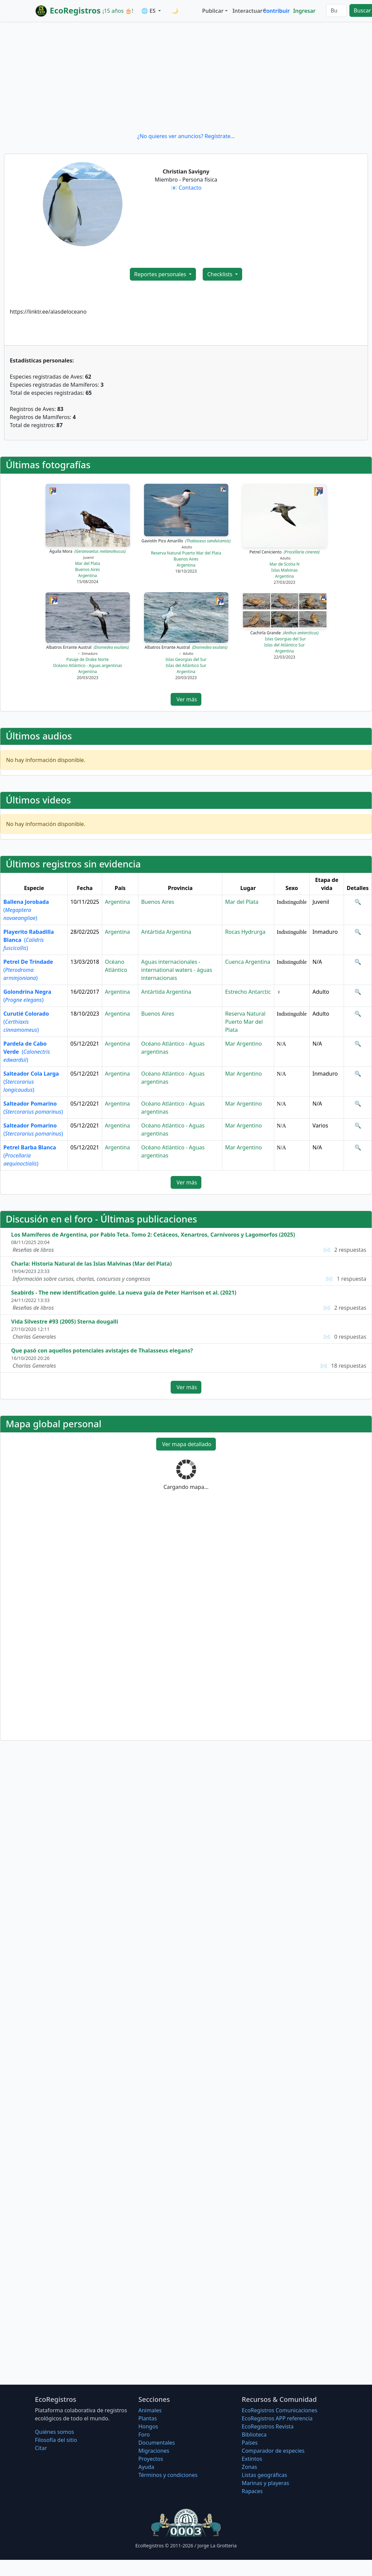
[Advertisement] (186, 77)
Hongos (148, 2426)
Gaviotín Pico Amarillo (185, 541)
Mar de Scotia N (284, 564)
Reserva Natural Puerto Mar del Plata (186, 553)
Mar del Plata (87, 563)
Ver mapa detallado (186, 1444)
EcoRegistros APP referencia (277, 2418)
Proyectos (150, 2458)
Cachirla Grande (284, 633)
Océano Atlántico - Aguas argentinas (87, 665)
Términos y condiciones (168, 2475)
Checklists (220, 274)
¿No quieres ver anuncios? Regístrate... (186, 136)
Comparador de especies (273, 2450)
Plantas (147, 2418)
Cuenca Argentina (247, 961)
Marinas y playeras (265, 2483)
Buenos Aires (87, 569)
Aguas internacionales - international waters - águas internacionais (176, 970)
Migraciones (153, 2450)
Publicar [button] (212, 10)
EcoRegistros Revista (268, 2426)
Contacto (190, 187)
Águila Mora (87, 551)
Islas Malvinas (284, 570)
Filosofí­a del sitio (56, 2440)
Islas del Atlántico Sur (186, 665)
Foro (144, 2434)
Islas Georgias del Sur (186, 659)
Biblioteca (254, 2434)
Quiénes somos (54, 2432)
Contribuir (276, 10)
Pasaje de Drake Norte (87, 659)
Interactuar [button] (246, 10)
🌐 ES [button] (149, 10)
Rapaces (252, 2491)
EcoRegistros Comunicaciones (279, 2410)
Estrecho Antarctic (247, 991)
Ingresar (304, 10)
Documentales (156, 2442)
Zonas (249, 2467)
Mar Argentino (243, 1043)
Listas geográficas (264, 2475)
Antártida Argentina (166, 931)
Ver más (186, 699)
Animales (150, 2410)
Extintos (252, 2458)
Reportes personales (161, 274)
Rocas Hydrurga (245, 931)
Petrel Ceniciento (285, 552)
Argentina (87, 575)
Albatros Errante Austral (87, 647)
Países (250, 2442)
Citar (41, 2448)
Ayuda (146, 2467)
